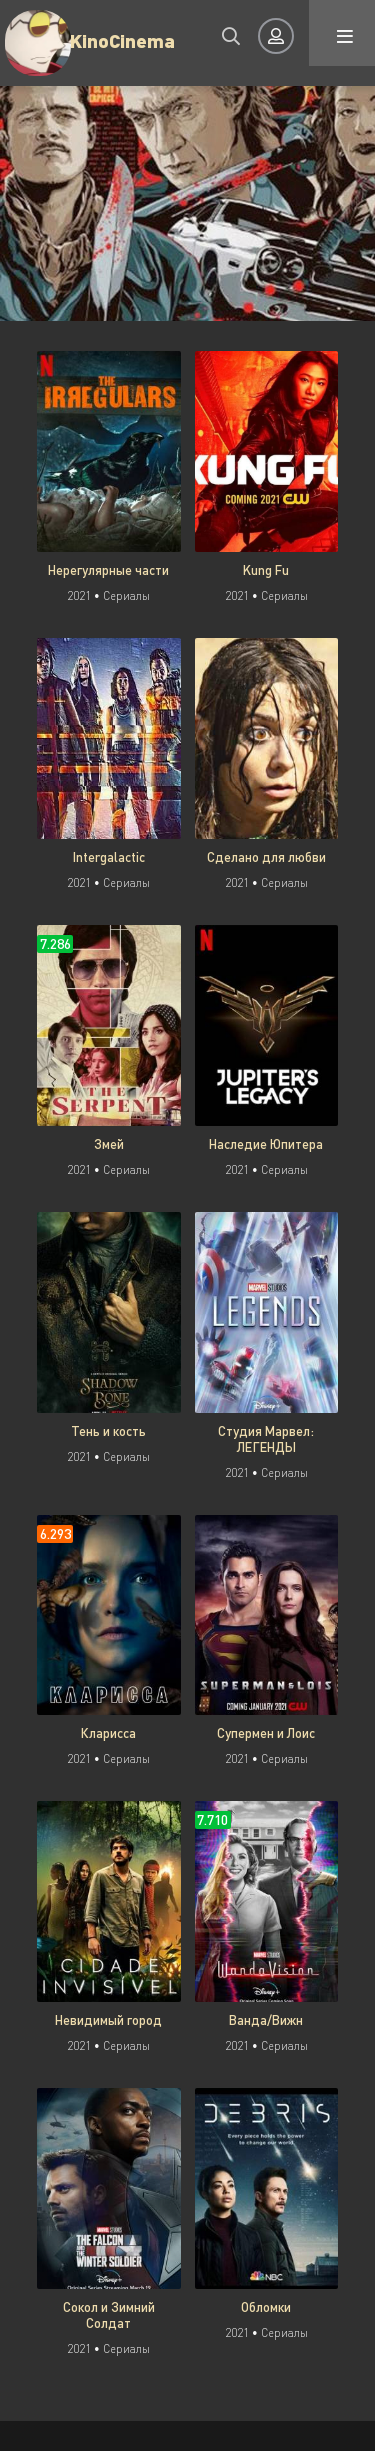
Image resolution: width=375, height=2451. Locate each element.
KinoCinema (122, 40)
